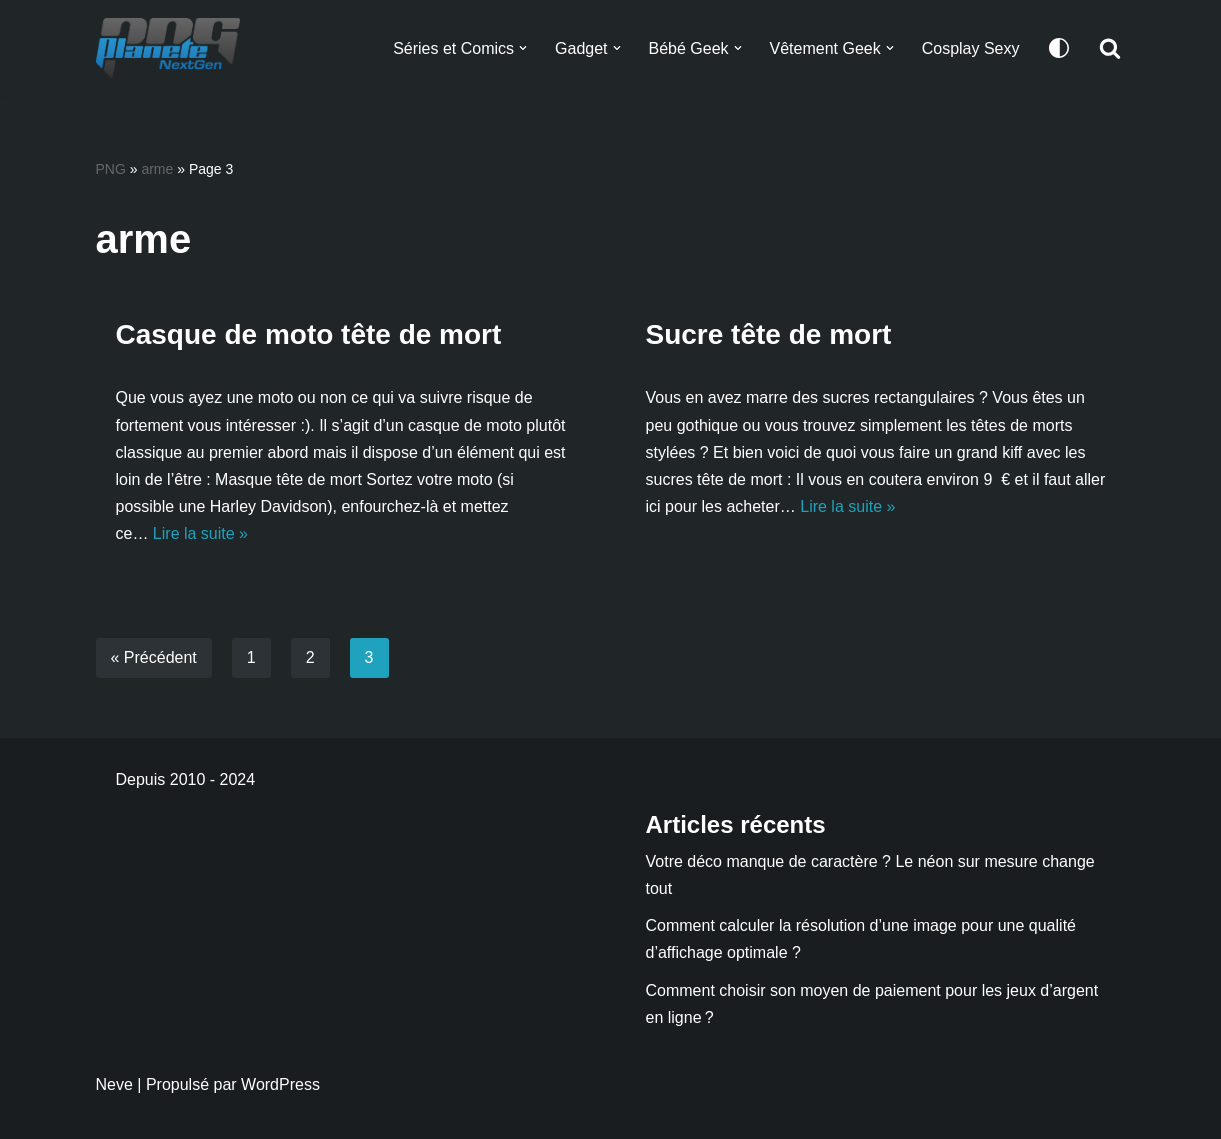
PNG (111, 169)
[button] (523, 48)
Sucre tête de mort (769, 334)
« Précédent (154, 657)
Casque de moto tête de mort (309, 334)
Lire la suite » (200, 533)
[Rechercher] (1110, 48)
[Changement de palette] (1059, 48)
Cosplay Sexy (971, 48)
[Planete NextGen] (173, 48)
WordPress (280, 1084)
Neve (114, 1084)
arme (157, 169)
